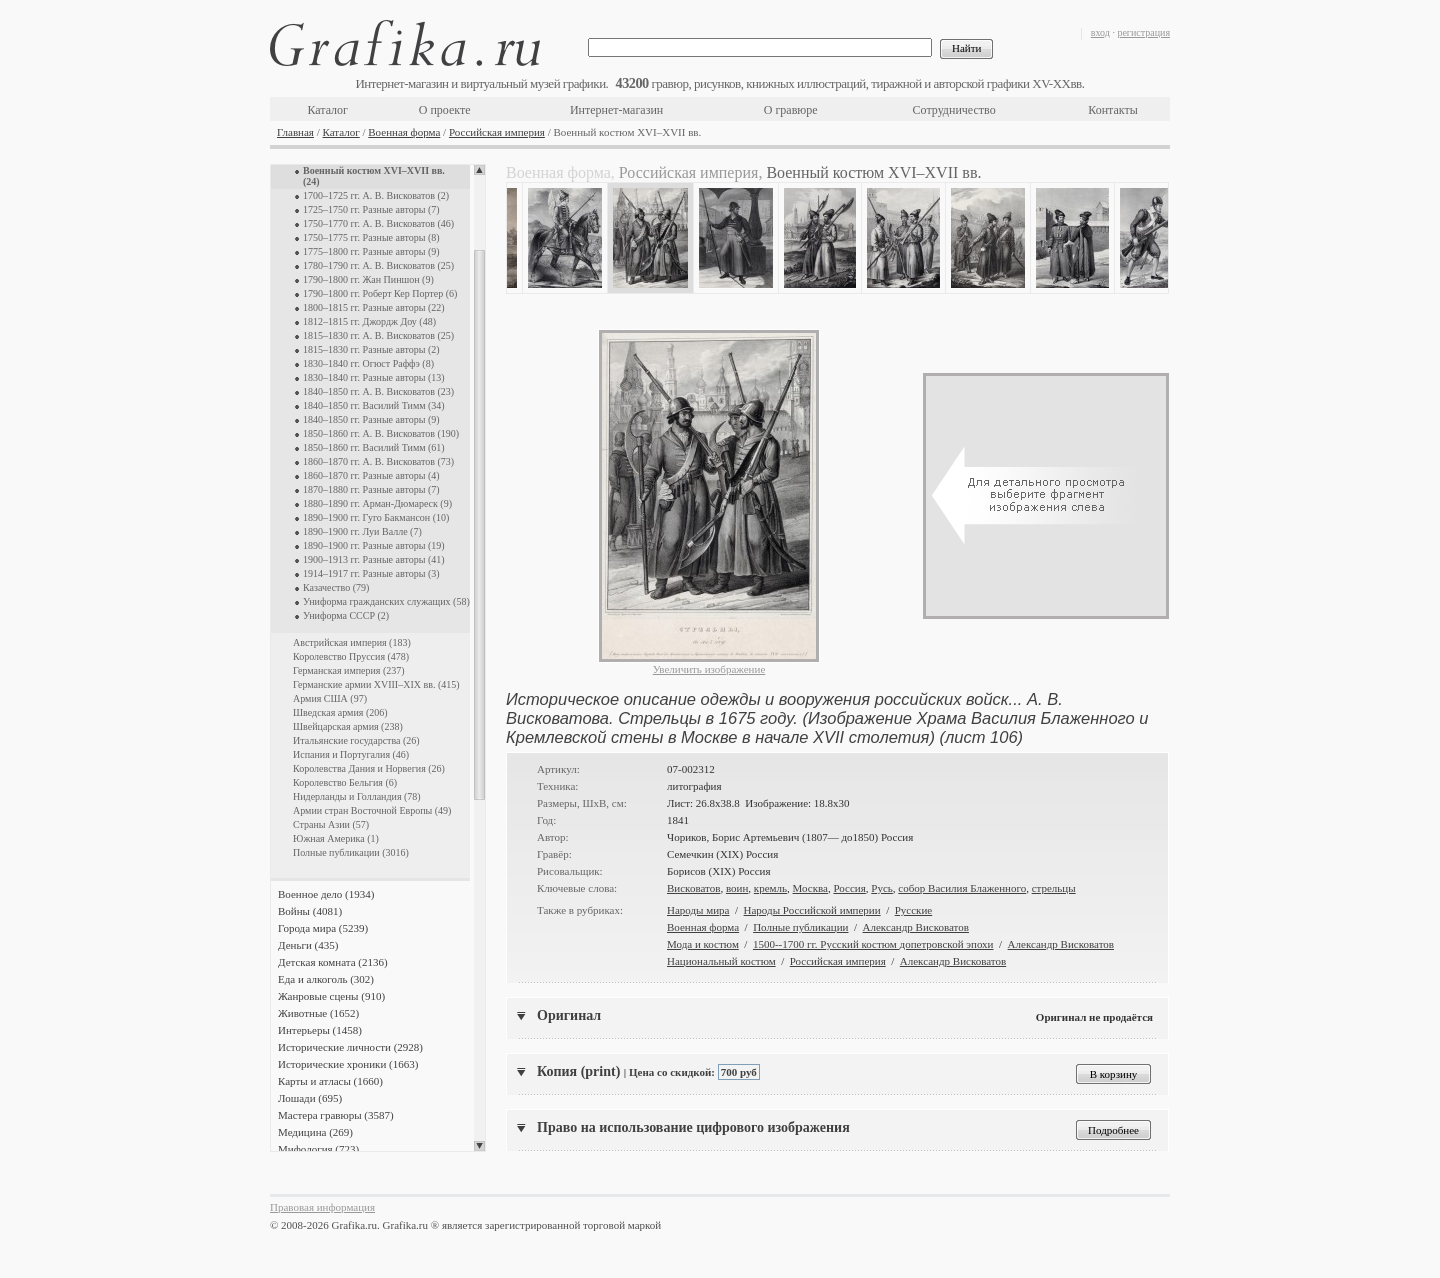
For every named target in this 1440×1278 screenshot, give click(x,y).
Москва (810, 888)
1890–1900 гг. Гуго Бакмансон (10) (376, 517)
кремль (770, 888)
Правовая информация (322, 1207)
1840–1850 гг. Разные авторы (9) (371, 419)
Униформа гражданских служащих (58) (386, 601)
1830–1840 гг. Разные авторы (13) (374, 377)
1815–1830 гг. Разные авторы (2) (371, 349)
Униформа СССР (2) (346, 615)
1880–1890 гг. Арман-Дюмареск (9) (377, 503)
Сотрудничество (954, 110)
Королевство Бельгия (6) (345, 782)
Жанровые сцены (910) (331, 996)
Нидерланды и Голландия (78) (357, 796)
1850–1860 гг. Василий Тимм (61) (374, 447)
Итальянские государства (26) (356, 740)
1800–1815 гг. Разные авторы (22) (374, 307)
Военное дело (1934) (326, 894)
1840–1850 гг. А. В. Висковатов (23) (378, 391)
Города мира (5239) (323, 928)
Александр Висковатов (916, 927)
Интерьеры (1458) (320, 1030)
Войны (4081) (310, 911)
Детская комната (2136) (333, 962)
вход (1100, 32)
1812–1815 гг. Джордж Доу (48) (369, 321)
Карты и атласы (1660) (330, 1081)
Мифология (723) (318, 1149)
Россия (849, 888)
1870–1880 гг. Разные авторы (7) (371, 489)
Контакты (1113, 110)
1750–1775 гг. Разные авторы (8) (371, 237)
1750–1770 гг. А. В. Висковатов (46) (378, 223)
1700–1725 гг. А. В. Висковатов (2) (376, 195)
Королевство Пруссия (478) (351, 656)
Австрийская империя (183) (352, 642)
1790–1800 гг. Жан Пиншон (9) (368, 279)
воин (737, 888)
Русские (914, 910)
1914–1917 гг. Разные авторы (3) (371, 573)
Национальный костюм (721, 961)
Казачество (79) (336, 587)
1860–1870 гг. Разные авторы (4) (371, 475)
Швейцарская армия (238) (348, 726)
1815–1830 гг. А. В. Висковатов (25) (378, 335)
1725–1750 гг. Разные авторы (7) (371, 209)
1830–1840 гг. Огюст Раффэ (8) (368, 363)
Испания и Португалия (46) (351, 754)
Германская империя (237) (349, 670)
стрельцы (1054, 888)
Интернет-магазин (616, 110)
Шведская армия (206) (340, 712)
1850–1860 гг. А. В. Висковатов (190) (381, 433)
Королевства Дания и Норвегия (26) (369, 768)
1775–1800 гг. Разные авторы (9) (371, 251)
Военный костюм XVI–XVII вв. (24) (374, 176)
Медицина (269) (315, 1132)
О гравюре (791, 110)
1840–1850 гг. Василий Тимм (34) (374, 405)
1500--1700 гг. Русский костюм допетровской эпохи (873, 944)
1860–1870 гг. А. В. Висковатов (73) (378, 461)
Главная (295, 132)
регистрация (1143, 32)
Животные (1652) (318, 1013)
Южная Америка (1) (336, 838)
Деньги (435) (308, 945)
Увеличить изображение (709, 669)
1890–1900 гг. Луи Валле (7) (362, 531)
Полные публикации (800, 927)
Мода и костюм (703, 944)
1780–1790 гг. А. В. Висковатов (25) (378, 265)
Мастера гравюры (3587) (336, 1115)
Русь (882, 888)
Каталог (327, 110)
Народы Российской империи (812, 910)
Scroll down (479, 1146)
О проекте (445, 110)
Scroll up (479, 170)
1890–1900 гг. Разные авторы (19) (374, 545)
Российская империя (497, 132)
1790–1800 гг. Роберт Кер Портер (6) (380, 293)
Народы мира (698, 910)
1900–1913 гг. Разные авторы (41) (374, 559)
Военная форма (404, 132)
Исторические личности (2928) (350, 1047)
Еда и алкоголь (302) (326, 979)
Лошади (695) (310, 1098)
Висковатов (693, 888)
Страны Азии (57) (331, 824)
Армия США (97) (330, 698)
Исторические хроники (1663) (348, 1064)
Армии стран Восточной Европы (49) (372, 810)
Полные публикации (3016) (351, 852)
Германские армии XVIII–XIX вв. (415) (376, 684)
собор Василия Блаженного (962, 888)
